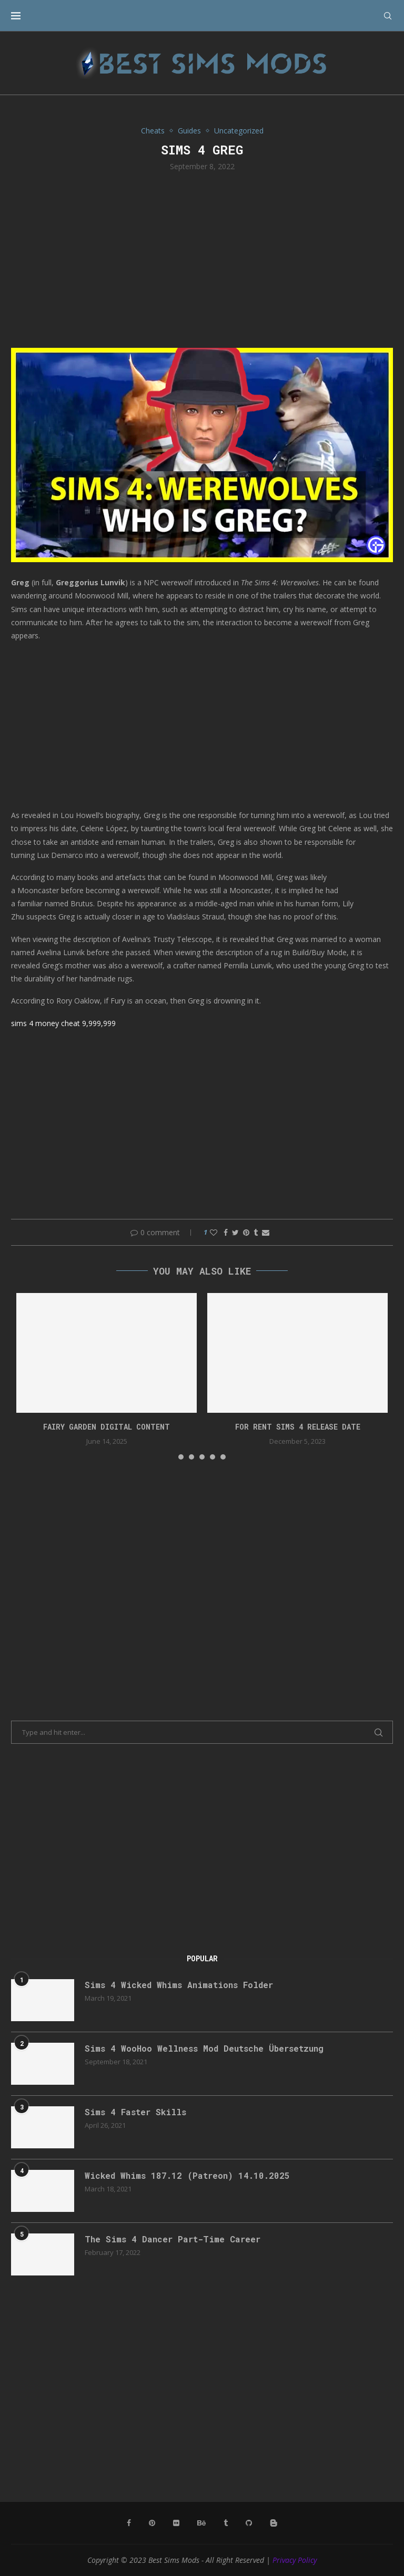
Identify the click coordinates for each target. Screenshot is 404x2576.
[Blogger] (273, 2523)
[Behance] (201, 2523)
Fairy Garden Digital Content (106, 1427)
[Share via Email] (265, 1232)
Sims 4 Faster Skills (135, 2111)
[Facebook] (129, 2523)
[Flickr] (176, 2523)
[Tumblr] (226, 2523)
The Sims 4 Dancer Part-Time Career (172, 2238)
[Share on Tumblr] (256, 1232)
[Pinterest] (152, 2523)
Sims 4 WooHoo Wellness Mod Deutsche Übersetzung (204, 2048)
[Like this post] (213, 1232)
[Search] (387, 16)
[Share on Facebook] (226, 1232)
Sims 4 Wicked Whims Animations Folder (179, 1984)
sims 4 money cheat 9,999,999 (63, 1023)
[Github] (249, 2523)
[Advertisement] (202, 258)
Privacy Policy (294, 2560)
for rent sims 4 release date (297, 1427)
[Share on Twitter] (235, 1232)
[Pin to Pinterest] (246, 1232)
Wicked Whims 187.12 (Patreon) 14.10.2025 (187, 2175)
